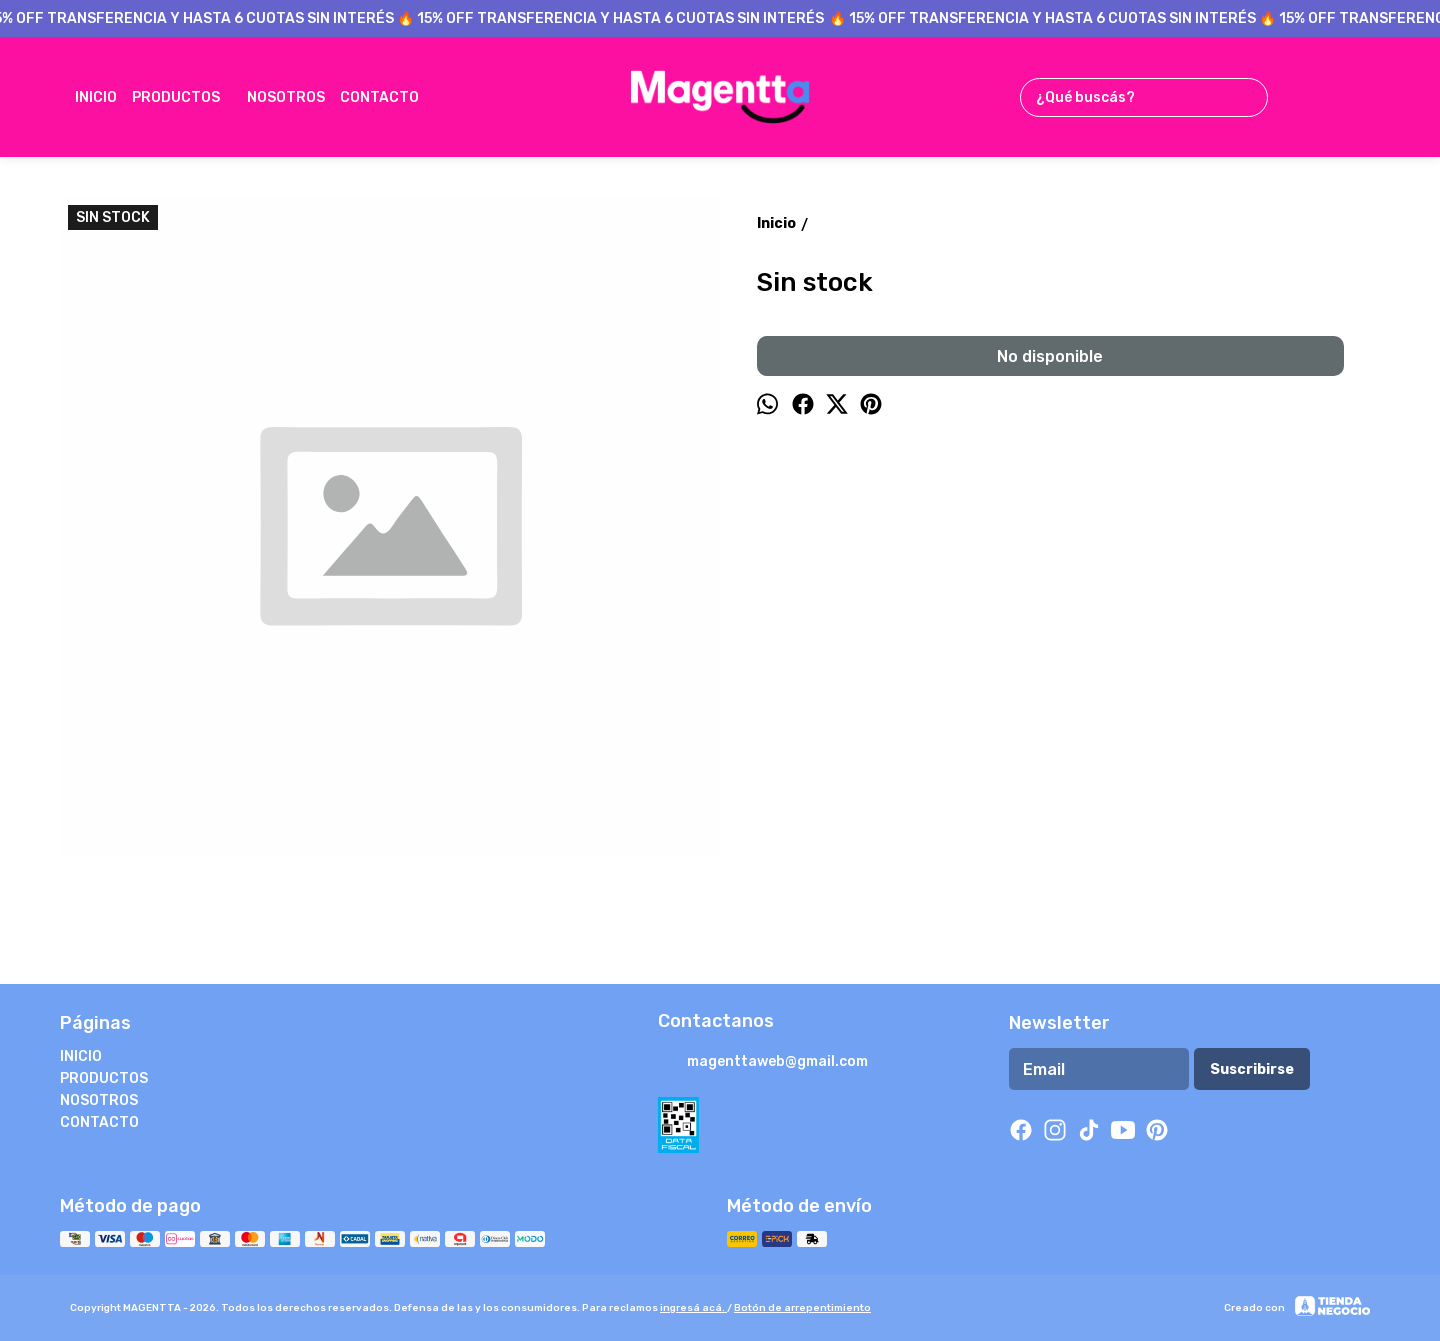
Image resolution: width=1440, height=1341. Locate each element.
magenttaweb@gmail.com (763, 1063)
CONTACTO (389, 97)
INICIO (96, 97)
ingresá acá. (693, 1308)
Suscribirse (1252, 1069)
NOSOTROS (286, 97)
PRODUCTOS (186, 97)
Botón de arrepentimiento (802, 1308)
